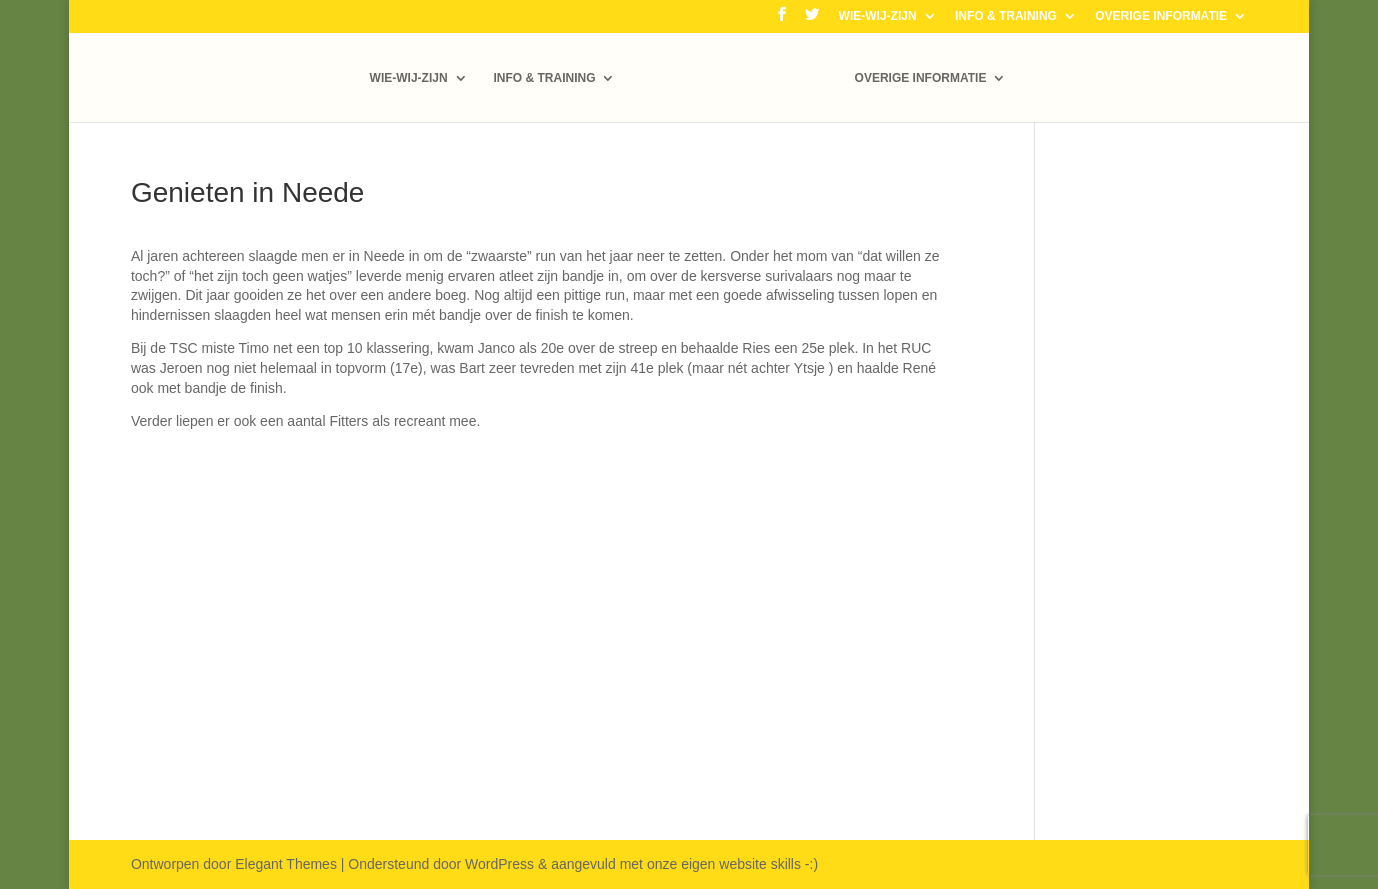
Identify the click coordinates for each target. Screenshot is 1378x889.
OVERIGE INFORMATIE (1161, 16)
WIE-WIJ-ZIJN (878, 16)
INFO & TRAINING (1006, 16)
